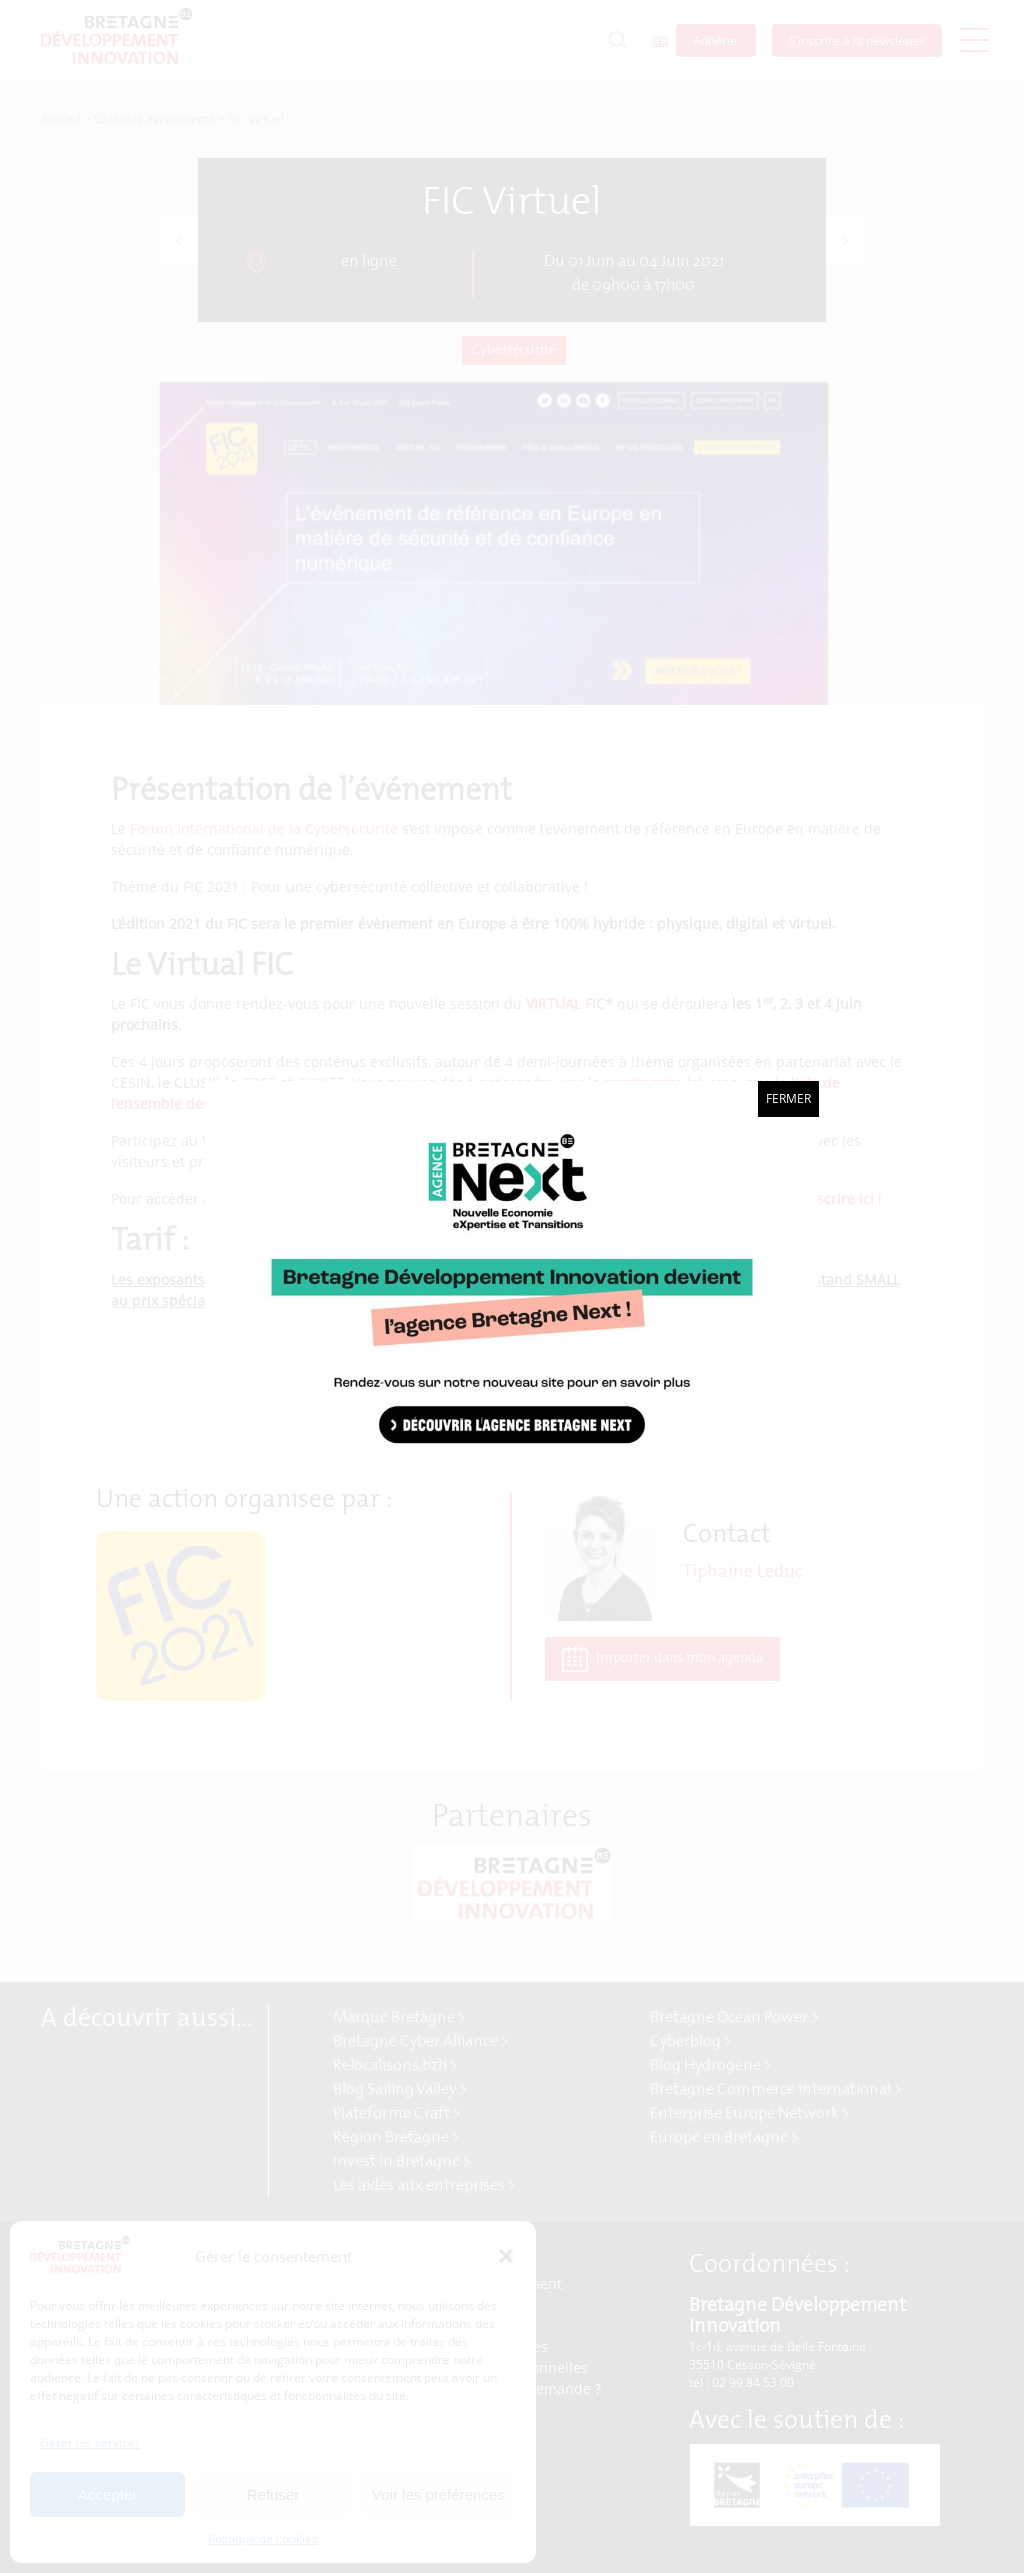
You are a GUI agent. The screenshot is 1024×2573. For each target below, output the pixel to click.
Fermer (788, 1098)
